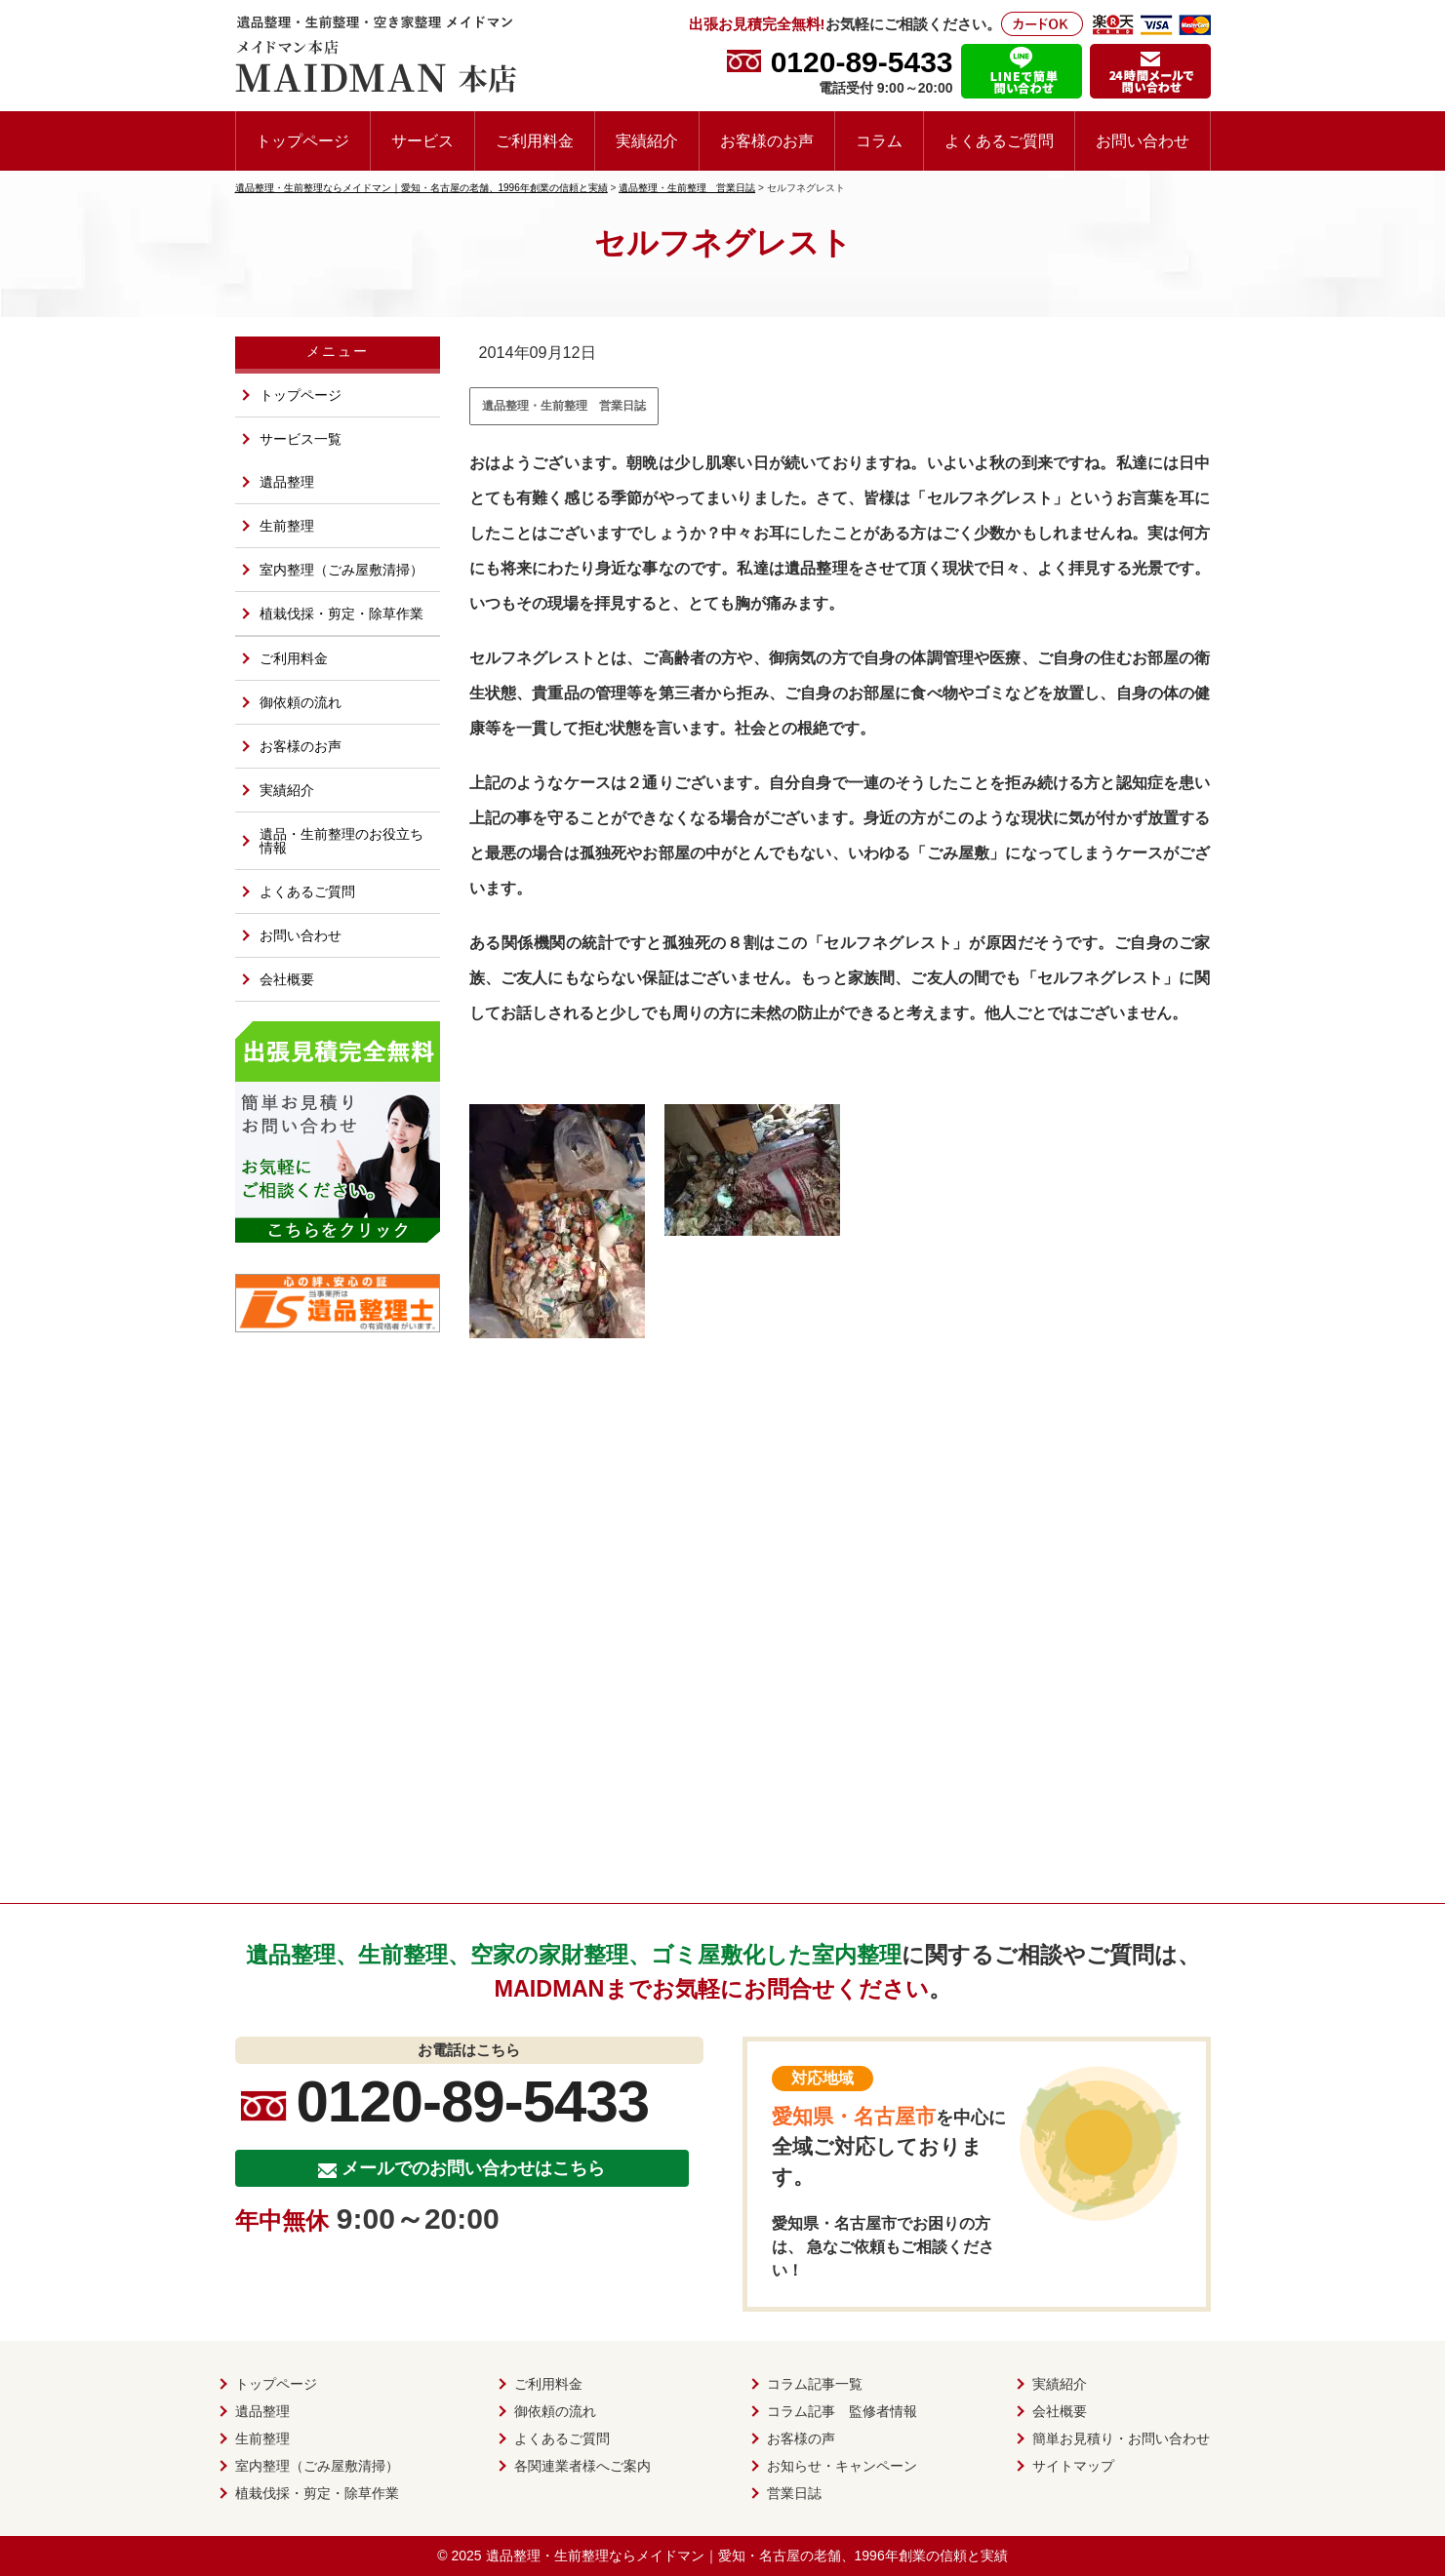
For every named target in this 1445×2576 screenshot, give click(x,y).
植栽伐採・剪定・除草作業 (341, 613)
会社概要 (287, 979)
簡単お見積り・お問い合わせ (1121, 2438)
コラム (879, 140)
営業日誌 (794, 2493)
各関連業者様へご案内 (582, 2466)
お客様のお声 (767, 140)
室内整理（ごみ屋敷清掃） (341, 569)
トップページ (302, 140)
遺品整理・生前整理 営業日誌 (564, 406)
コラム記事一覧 (815, 2384)
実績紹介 (647, 140)
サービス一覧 (300, 439)
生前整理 (287, 526)
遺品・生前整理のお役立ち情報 (341, 840)
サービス (422, 140)
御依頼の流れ (300, 702)
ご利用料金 (535, 140)
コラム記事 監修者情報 (842, 2411)
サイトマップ (1073, 2466)
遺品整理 (287, 482)
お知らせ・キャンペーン (842, 2466)
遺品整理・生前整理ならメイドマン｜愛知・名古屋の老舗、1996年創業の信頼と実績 (747, 2555)
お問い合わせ (1142, 140)
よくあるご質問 (999, 140)
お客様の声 (801, 2438)
